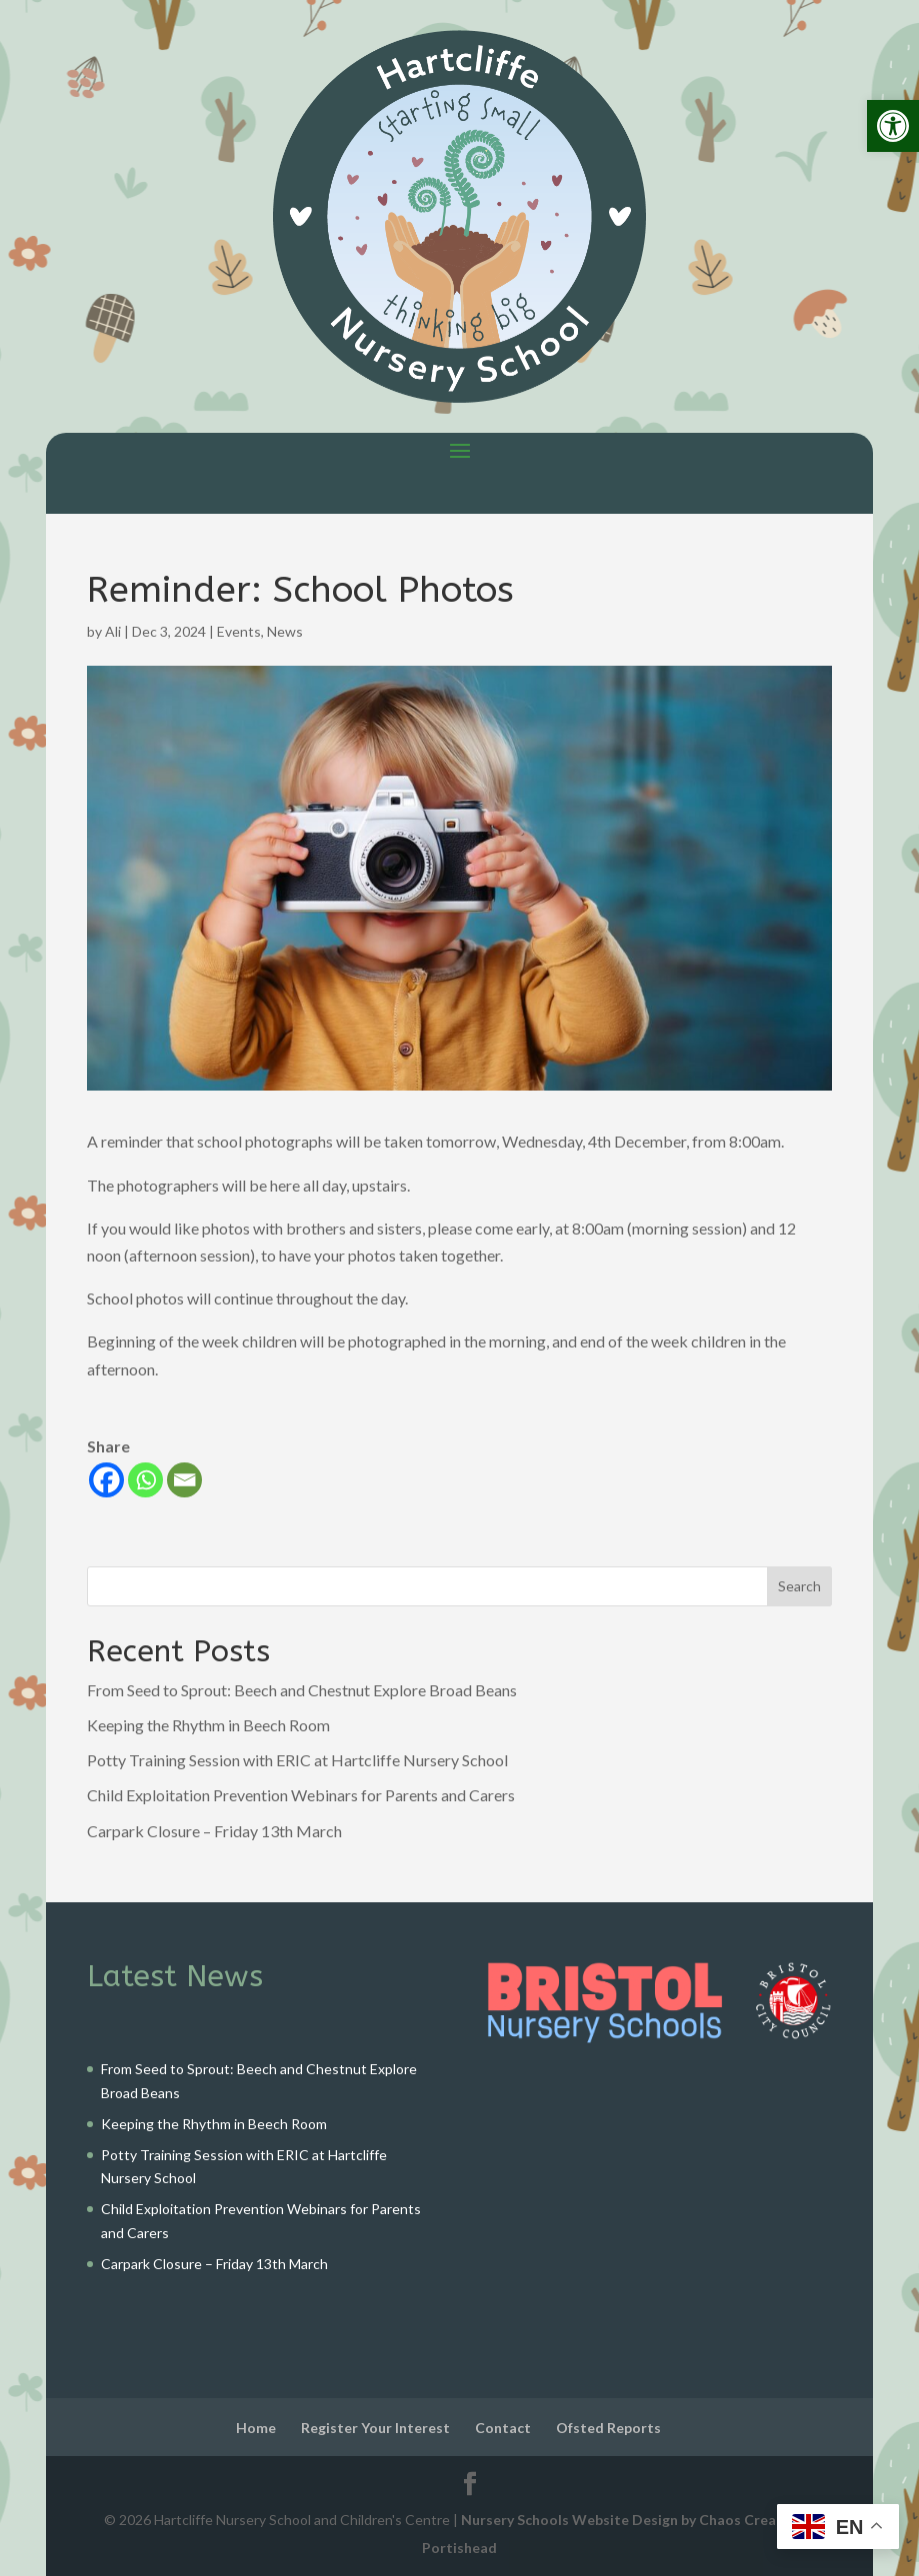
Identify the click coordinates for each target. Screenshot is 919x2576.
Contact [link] (503, 2427)
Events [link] (239, 631)
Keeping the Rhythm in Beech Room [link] (208, 1724)
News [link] (285, 631)
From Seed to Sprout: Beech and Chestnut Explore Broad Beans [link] (302, 1689)
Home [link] (256, 2427)
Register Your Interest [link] (375, 2427)
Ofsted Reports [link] (608, 2427)
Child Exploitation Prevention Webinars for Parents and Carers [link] (301, 1794)
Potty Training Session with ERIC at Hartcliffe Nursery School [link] (297, 1759)
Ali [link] (113, 631)
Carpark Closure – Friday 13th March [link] (214, 1830)
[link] (893, 126)
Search (799, 1585)
